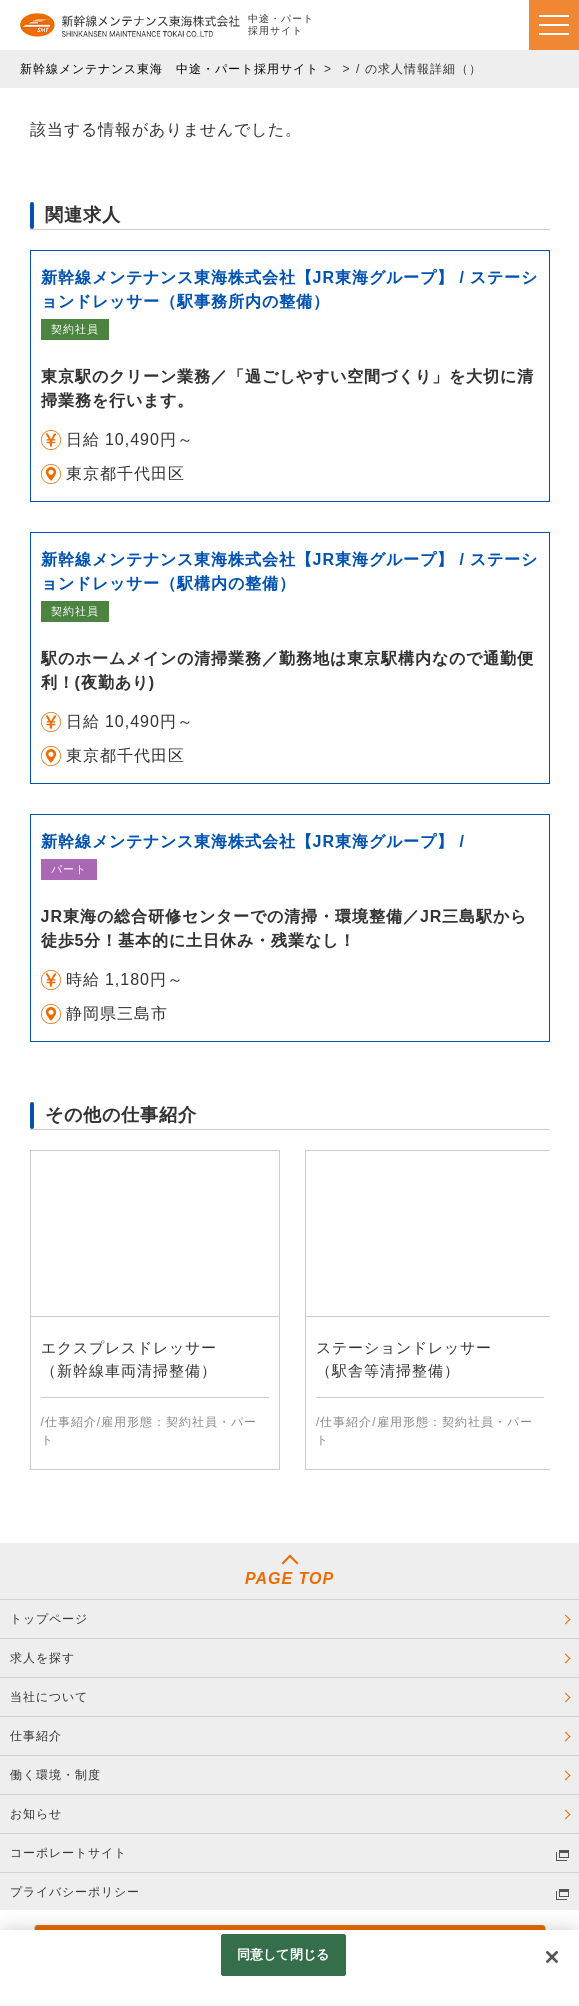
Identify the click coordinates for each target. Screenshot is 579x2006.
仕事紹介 (36, 1736)
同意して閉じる (283, 1954)
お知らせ (36, 1814)
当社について (49, 1697)
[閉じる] (552, 1957)
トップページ (49, 1619)
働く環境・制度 (55, 1775)
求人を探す (42, 1658)
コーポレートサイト (68, 1853)
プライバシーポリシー (75, 1892)
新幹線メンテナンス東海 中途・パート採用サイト (169, 69)
